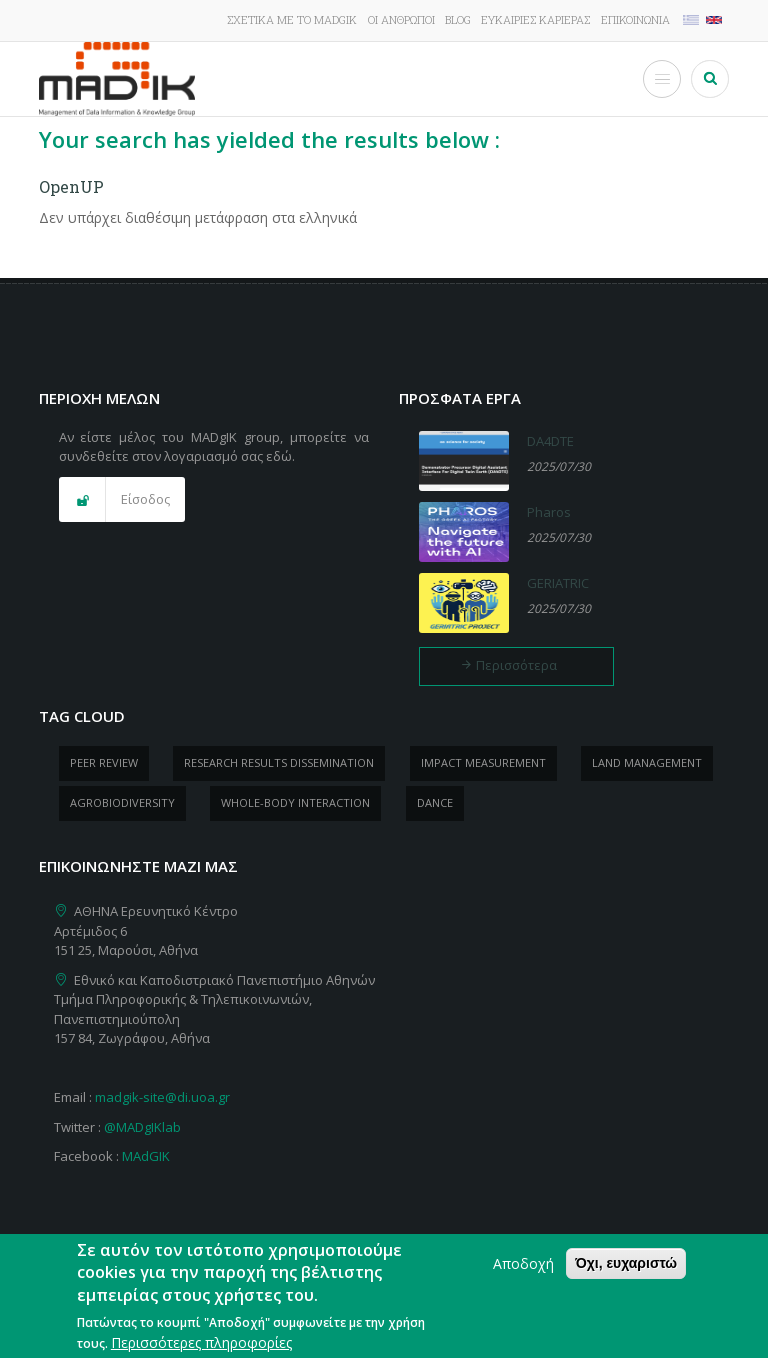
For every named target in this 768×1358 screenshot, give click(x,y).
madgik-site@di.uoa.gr (162, 1097)
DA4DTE (550, 441)
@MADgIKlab (142, 1127)
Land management (647, 762)
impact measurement (483, 762)
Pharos (549, 512)
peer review (104, 762)
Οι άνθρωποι (401, 19)
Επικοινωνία (635, 19)
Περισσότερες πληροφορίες (201, 1344)
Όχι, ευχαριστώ (626, 1265)
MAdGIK (146, 1156)
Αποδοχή (523, 1265)
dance (435, 802)
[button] (122, 500)
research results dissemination (279, 762)
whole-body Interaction (295, 802)
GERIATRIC (558, 583)
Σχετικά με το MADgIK (292, 19)
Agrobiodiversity (122, 802)
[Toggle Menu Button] (662, 79)
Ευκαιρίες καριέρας (535, 19)
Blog (458, 19)
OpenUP (71, 186)
